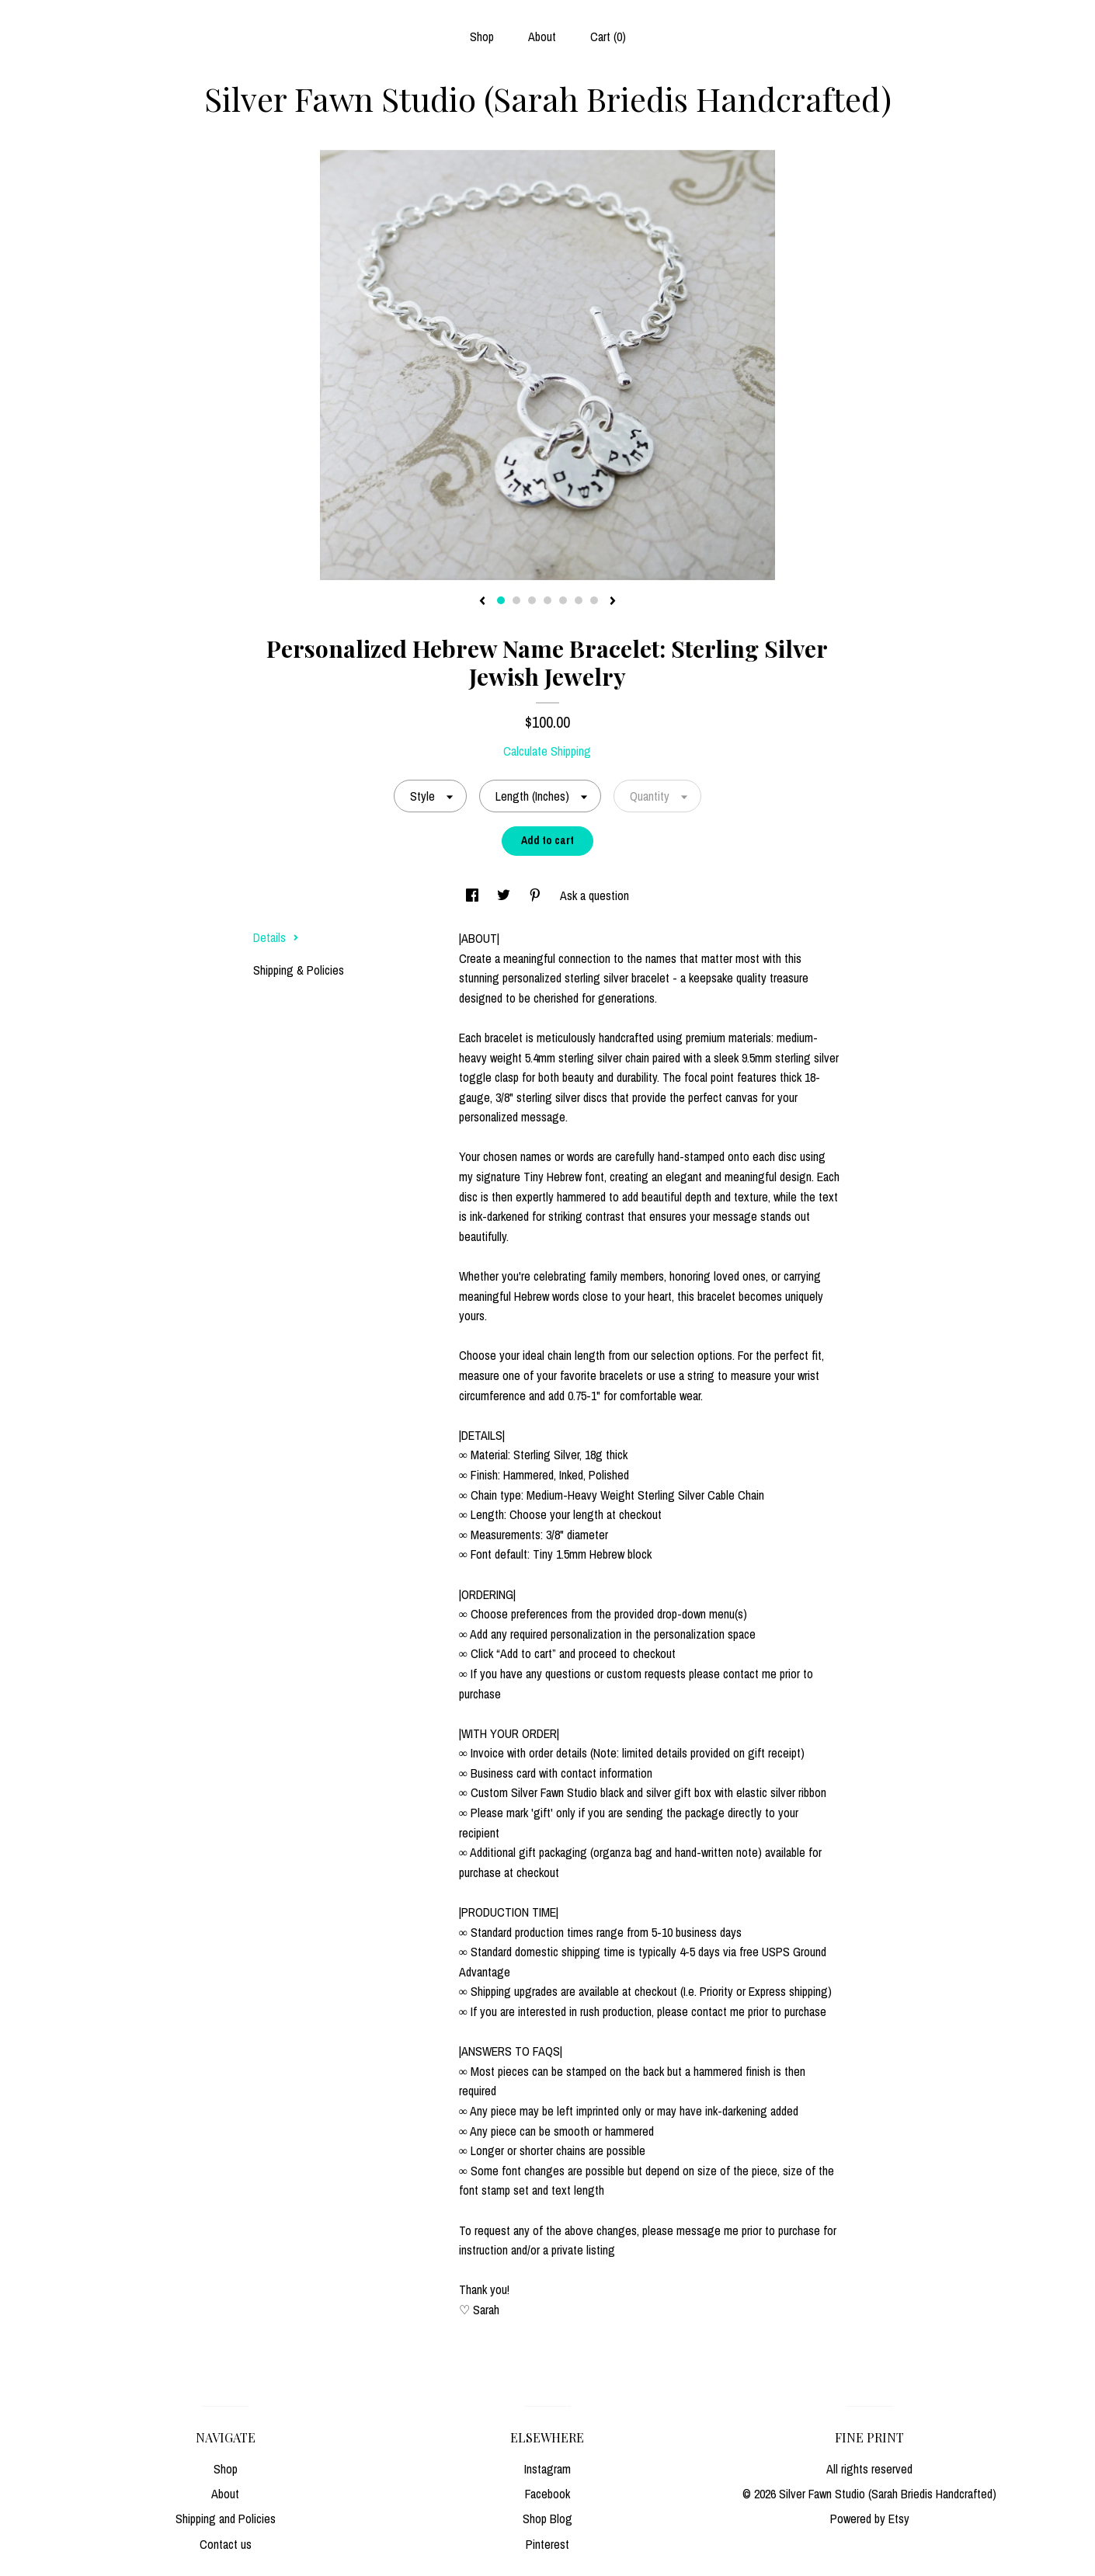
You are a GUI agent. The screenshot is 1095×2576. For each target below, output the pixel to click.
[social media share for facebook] (473, 895)
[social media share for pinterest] (536, 895)
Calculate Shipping (547, 751)
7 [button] (594, 600)
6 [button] (578, 600)
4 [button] (547, 600)
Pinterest (547, 2544)
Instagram (547, 2468)
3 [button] (532, 600)
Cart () (608, 36)
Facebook (547, 2493)
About (542, 36)
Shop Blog (547, 2518)
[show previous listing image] (482, 601)
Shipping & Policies (298, 970)
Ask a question (594, 895)
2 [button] (516, 600)
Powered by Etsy (869, 2518)
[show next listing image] (613, 601)
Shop (482, 36)
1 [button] (501, 600)
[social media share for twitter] (505, 895)
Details (276, 937)
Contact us (226, 2544)
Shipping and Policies (226, 2518)
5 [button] (563, 600)
